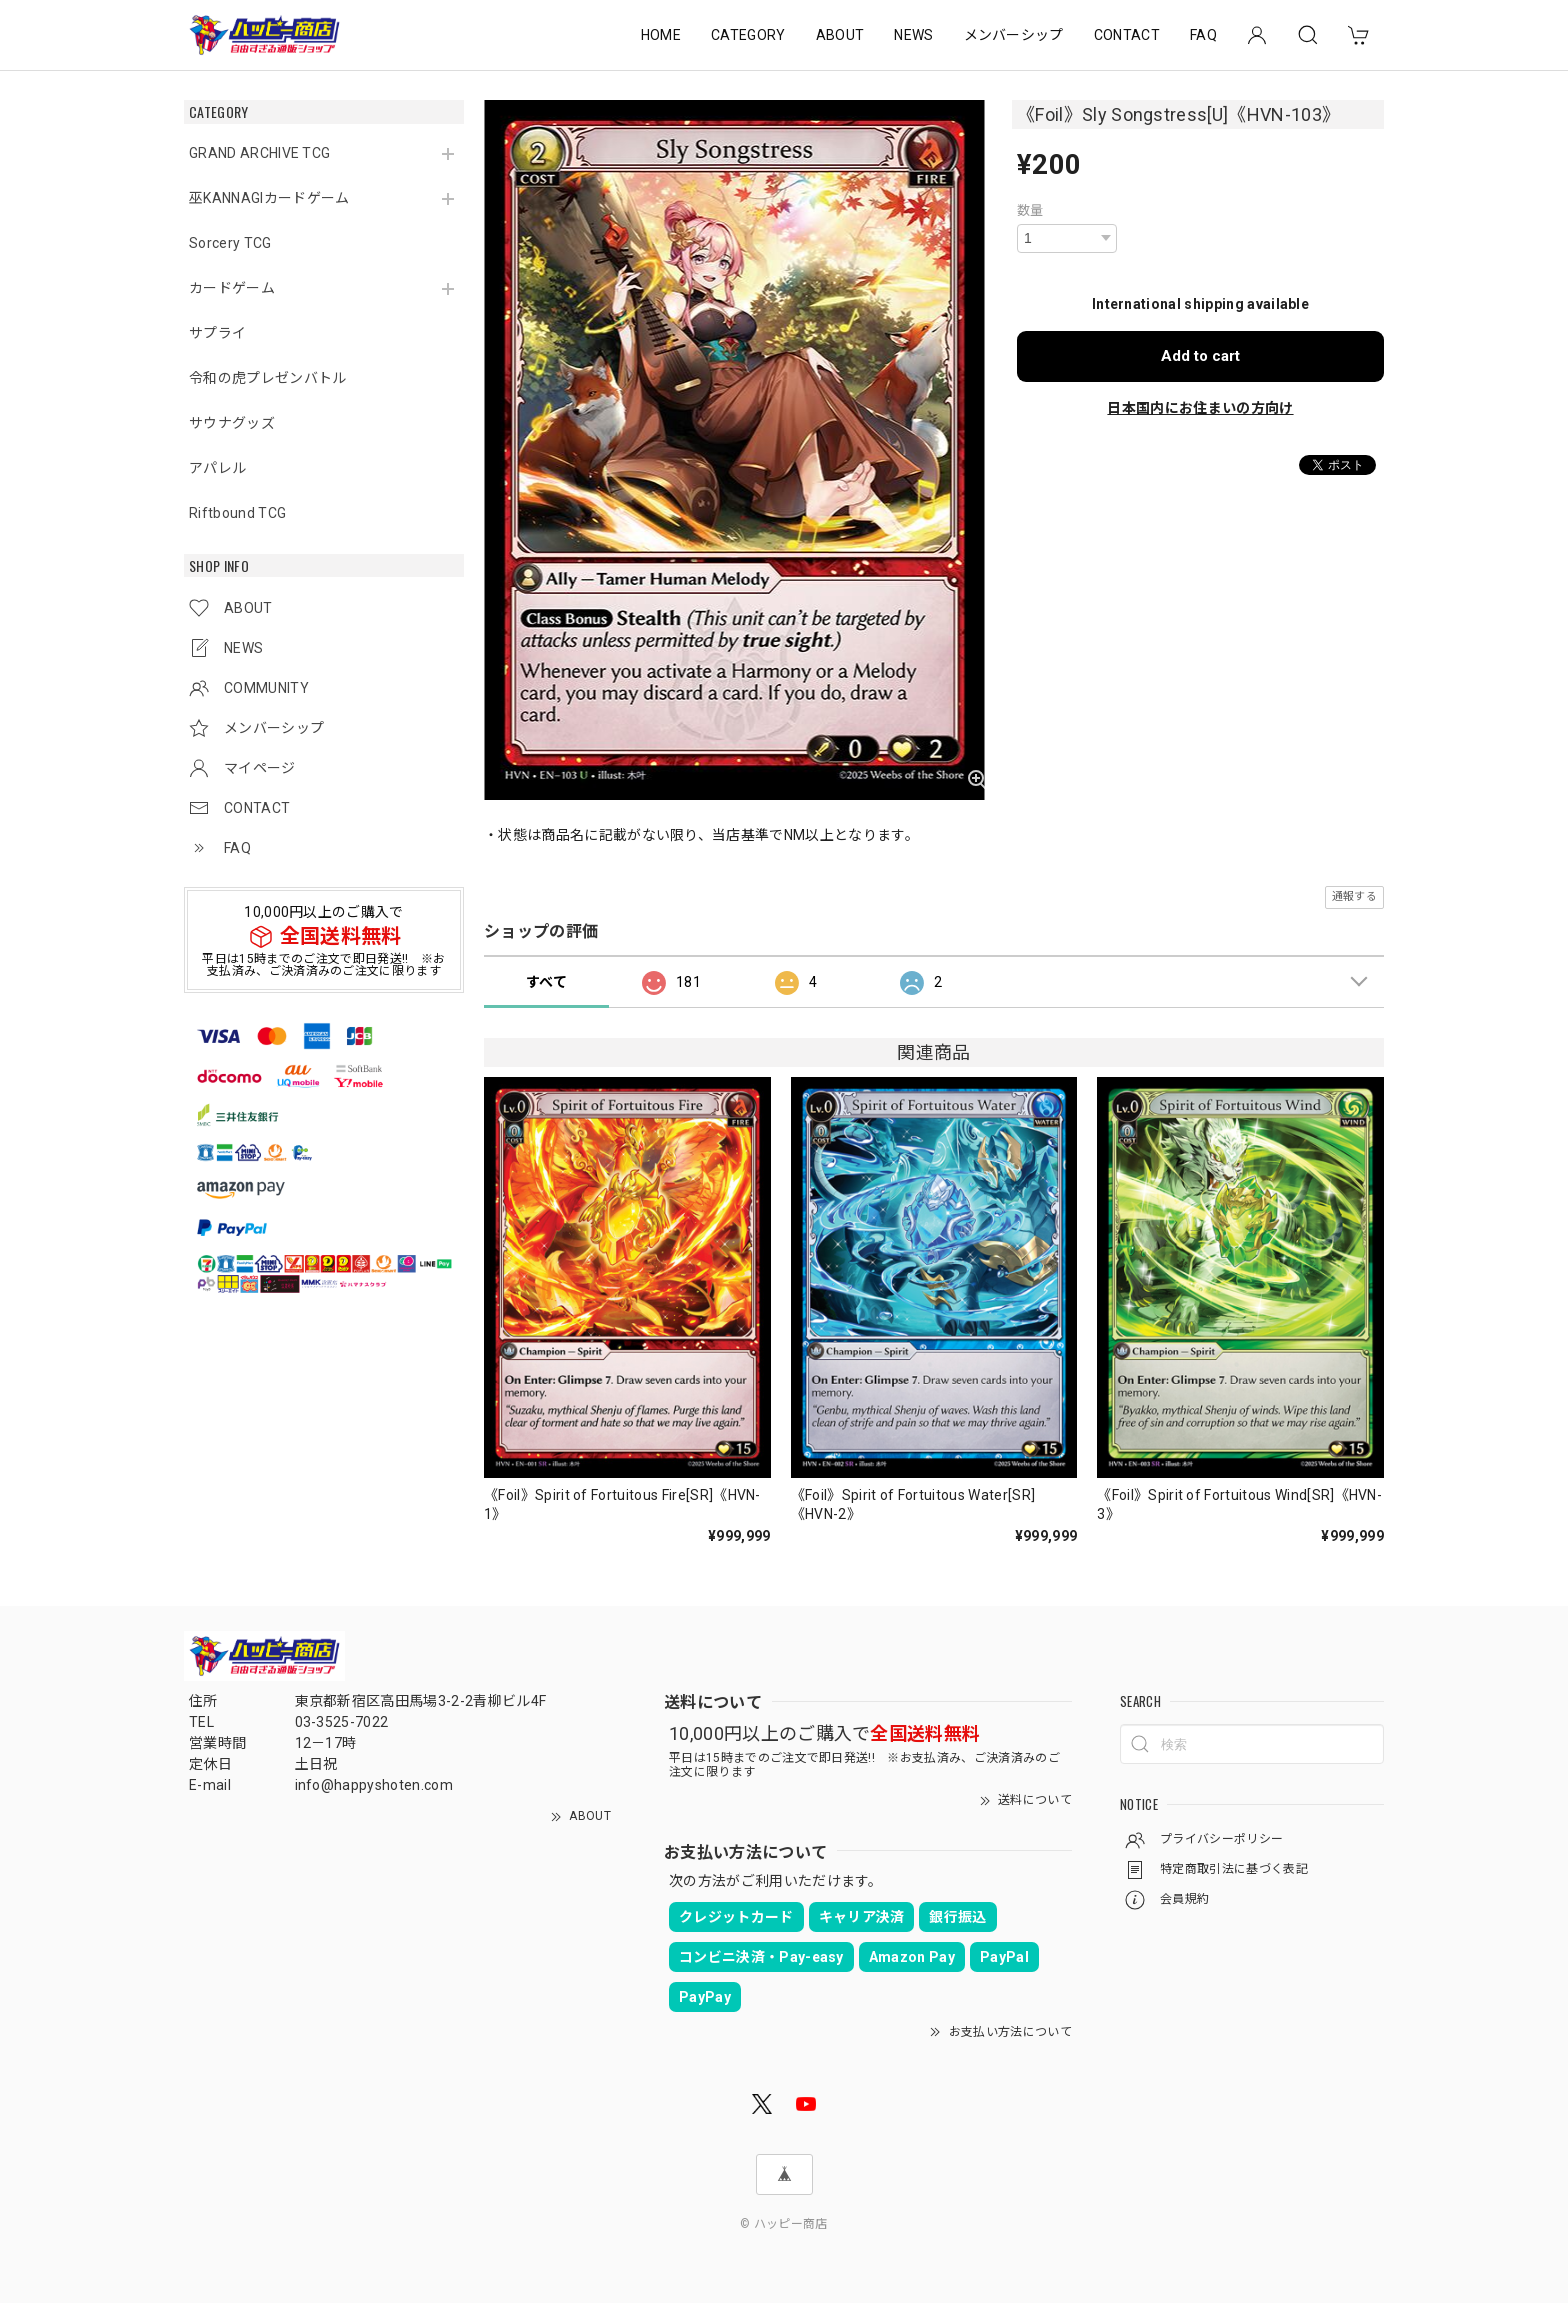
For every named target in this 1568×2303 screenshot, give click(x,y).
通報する (1354, 896)
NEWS (913, 35)
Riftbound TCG (237, 513)
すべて (546, 982)
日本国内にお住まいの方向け (1200, 408)
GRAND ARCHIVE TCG (259, 153)
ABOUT (840, 35)
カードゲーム (232, 288)
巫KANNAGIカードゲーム (269, 198)
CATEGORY (748, 35)
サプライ (217, 333)
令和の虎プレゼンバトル (268, 378)
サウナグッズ (232, 423)
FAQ (1203, 35)
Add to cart (1200, 356)
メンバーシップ (1014, 35)
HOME (661, 35)
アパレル (217, 468)
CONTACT (1127, 35)
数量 (1030, 210)
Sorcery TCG (230, 243)
